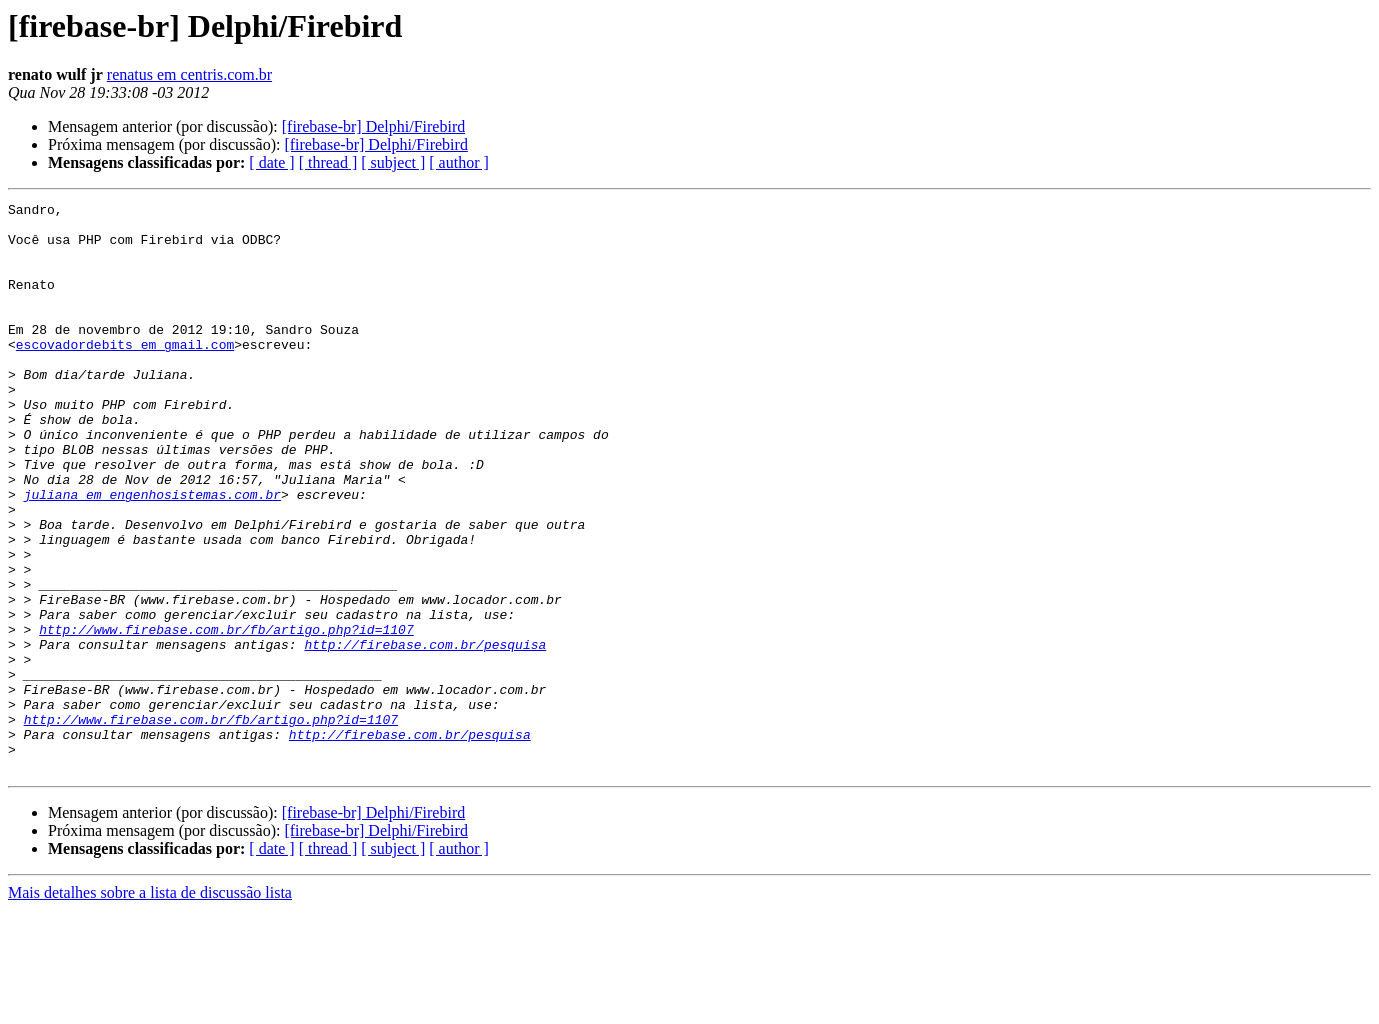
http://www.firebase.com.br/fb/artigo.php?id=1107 (226, 716)
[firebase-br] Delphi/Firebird (373, 126)
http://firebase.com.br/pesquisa (425, 734)
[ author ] (459, 162)
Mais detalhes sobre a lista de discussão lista (150, 1006)
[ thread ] (328, 162)
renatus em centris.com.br (189, 74)
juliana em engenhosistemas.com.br (152, 554)
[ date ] (271, 162)
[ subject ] (393, 162)
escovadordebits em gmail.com (125, 374)
